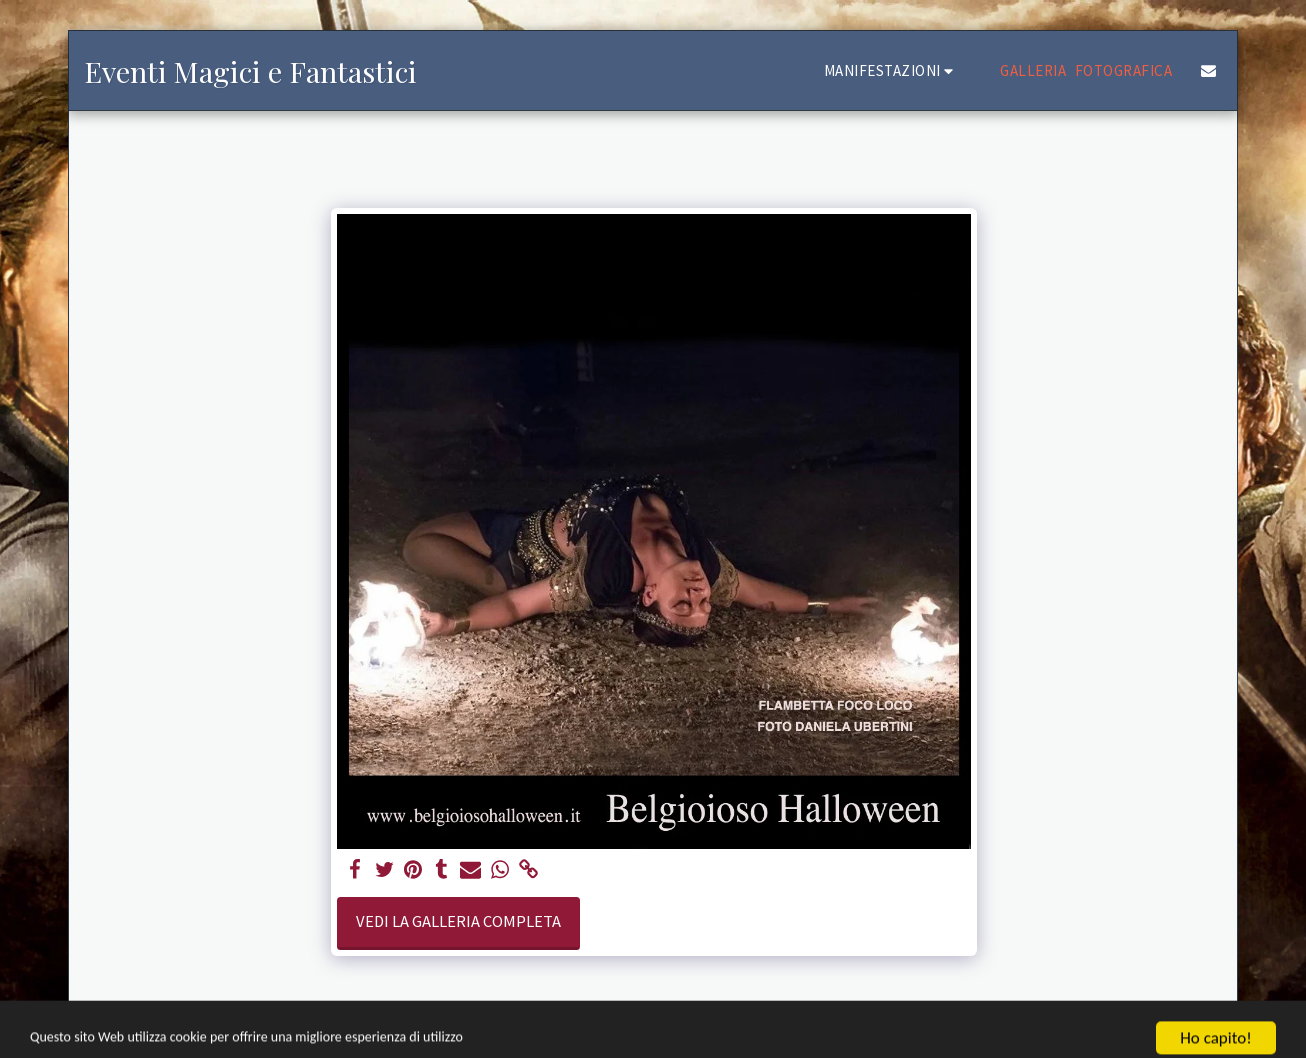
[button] (892, 70)
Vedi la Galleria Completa (458, 921)
